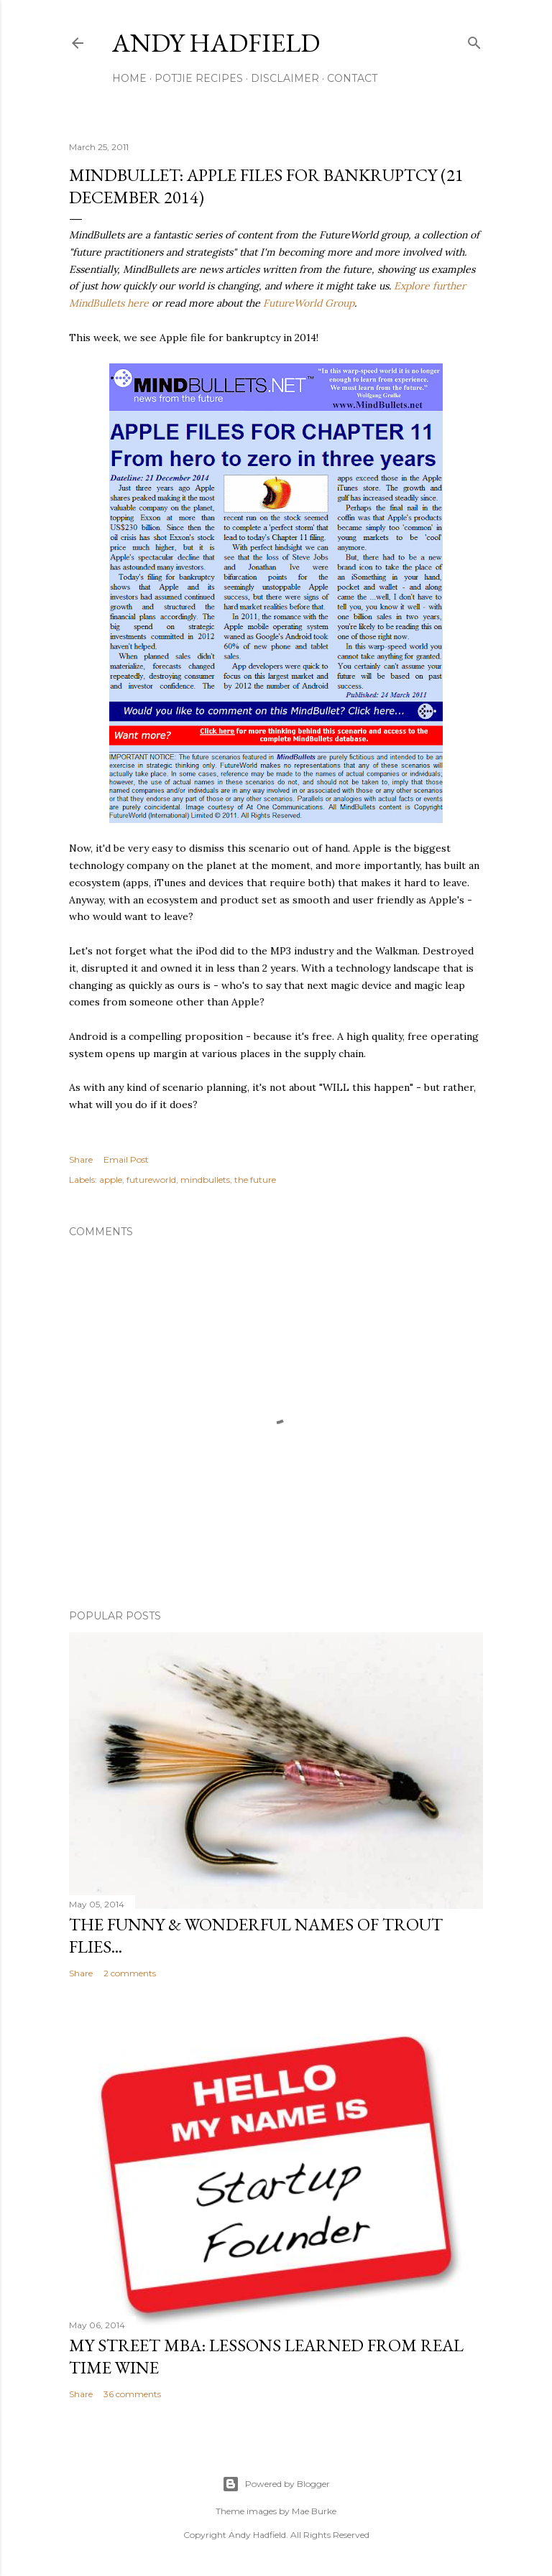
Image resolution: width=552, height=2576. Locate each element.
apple (110, 1179)
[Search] (474, 40)
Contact (352, 78)
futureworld (151, 1179)
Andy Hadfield (216, 43)
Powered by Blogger (276, 2484)
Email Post (126, 1159)
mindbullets (205, 1179)
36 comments (132, 2394)
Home (129, 78)
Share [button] (81, 1159)
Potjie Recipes (199, 78)
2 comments (130, 1973)
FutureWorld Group (308, 303)
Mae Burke (314, 2511)
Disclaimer (285, 78)
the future (255, 1179)
